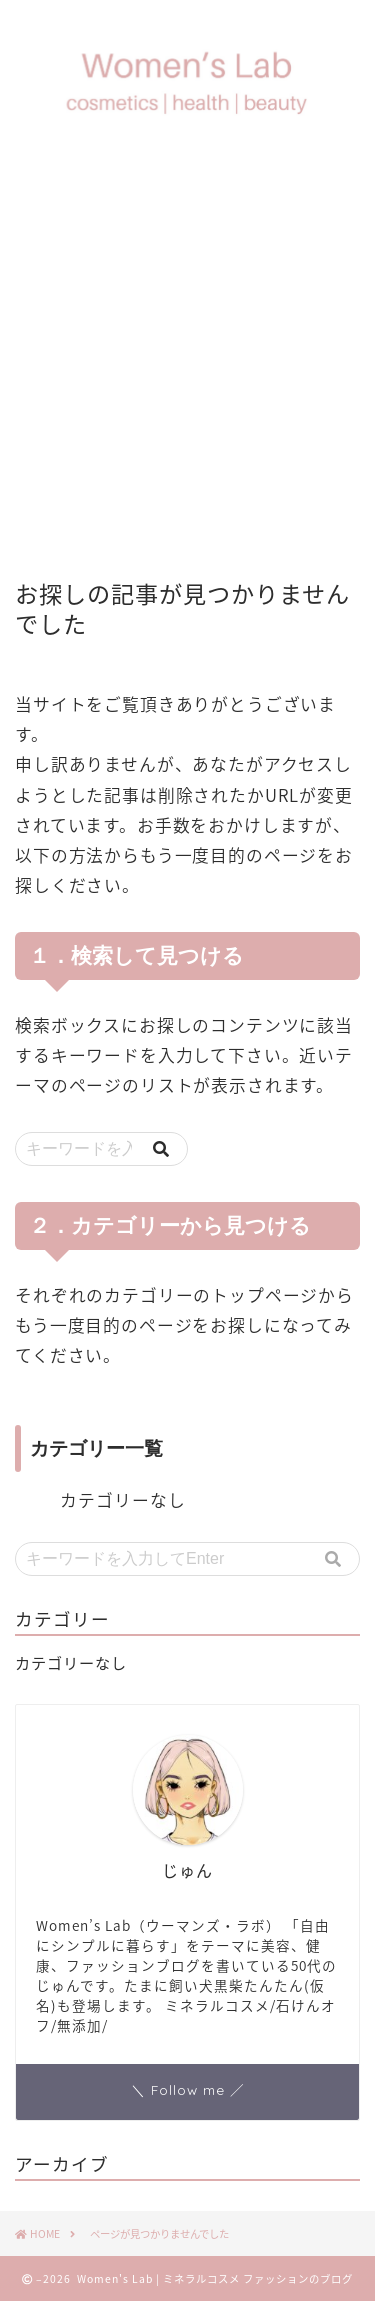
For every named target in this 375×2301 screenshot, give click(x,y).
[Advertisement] (187, 355)
